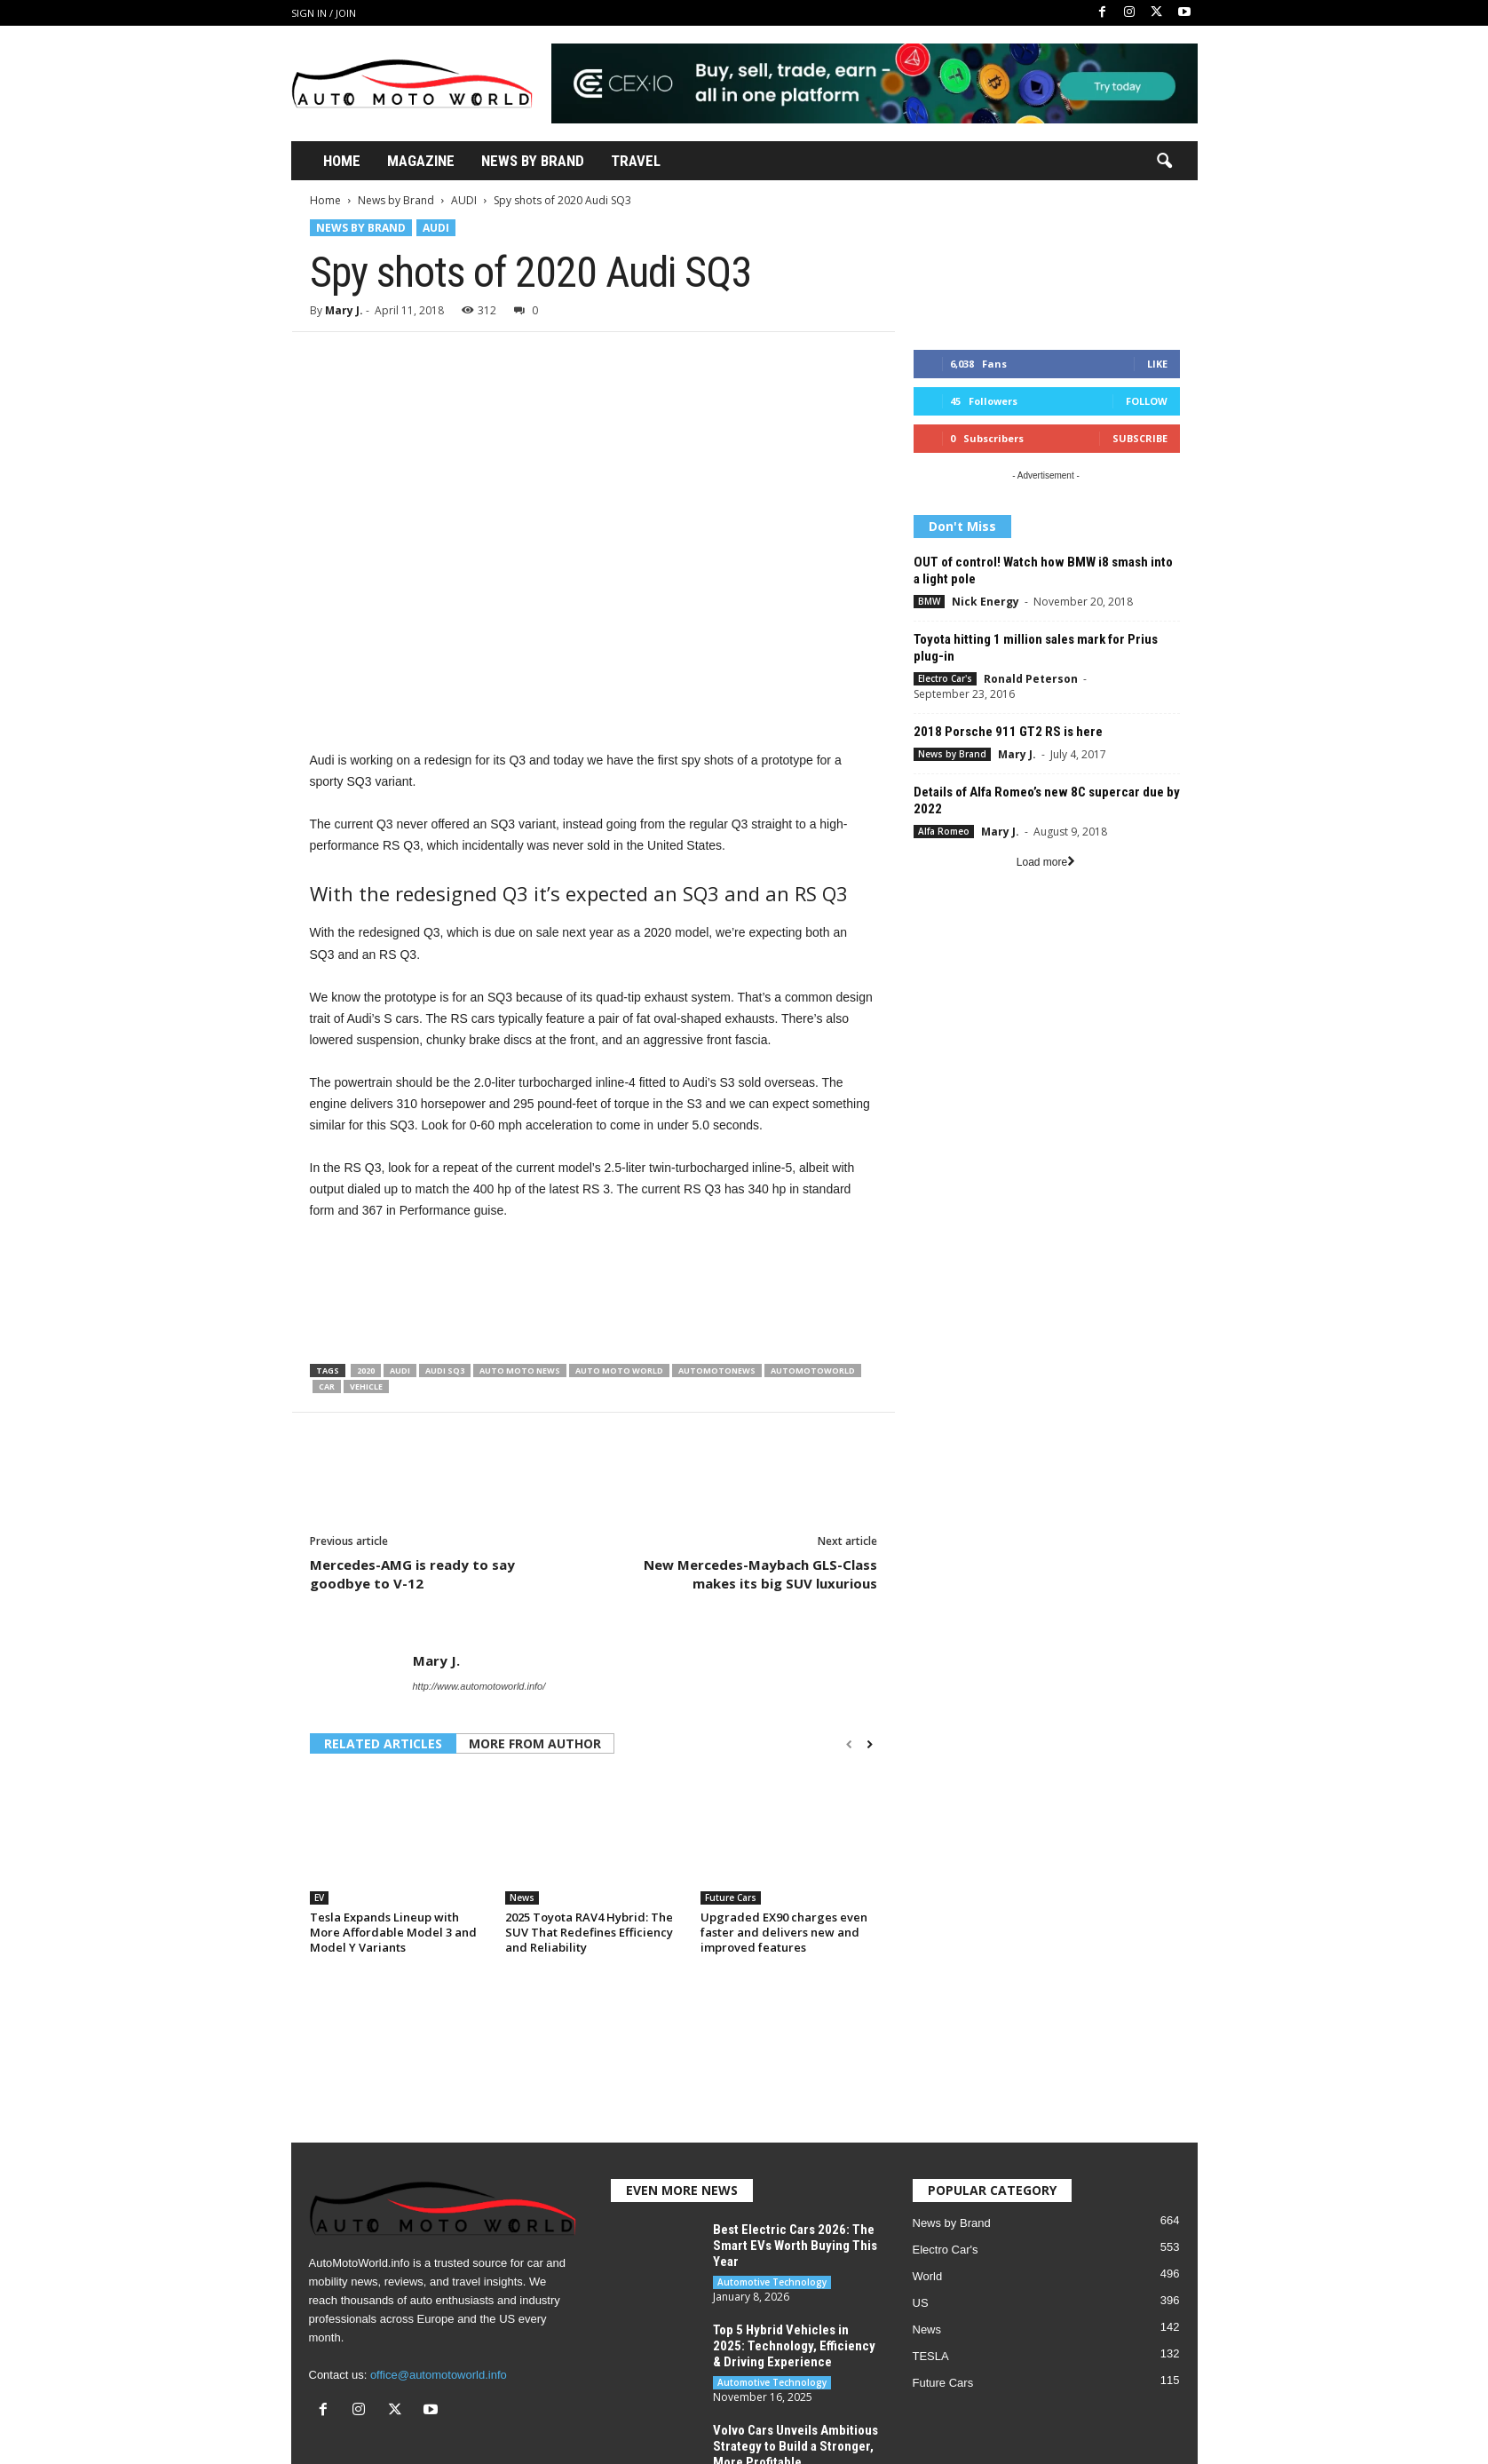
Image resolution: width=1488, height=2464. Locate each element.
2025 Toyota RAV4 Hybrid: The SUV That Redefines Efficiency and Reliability (589, 1932)
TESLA (931, 2356)
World (928, 2276)
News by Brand (396, 200)
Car (327, 1386)
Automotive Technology (772, 2282)
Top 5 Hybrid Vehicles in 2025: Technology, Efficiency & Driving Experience (794, 2346)
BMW (929, 601)
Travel (636, 161)
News (522, 1897)
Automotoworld (813, 1370)
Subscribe (1139, 438)
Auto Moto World (619, 1370)
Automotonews (717, 1370)
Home (341, 161)
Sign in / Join (323, 13)
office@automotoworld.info (438, 2374)
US (921, 2303)
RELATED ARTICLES (383, 1743)
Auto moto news (519, 1370)
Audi (400, 1370)
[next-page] (869, 1744)
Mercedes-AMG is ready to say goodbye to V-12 (412, 1574)
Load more (1046, 862)
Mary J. (344, 310)
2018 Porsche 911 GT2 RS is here (1008, 732)
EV (319, 1897)
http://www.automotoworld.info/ (479, 1686)
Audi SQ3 (444, 1370)
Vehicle (366, 1386)
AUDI (464, 200)
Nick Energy (985, 601)
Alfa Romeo (944, 831)
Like (1157, 363)
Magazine (421, 161)
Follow (1146, 401)
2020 (366, 1370)
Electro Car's (945, 678)
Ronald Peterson (1031, 678)
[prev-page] (849, 1744)
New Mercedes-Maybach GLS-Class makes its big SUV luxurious (760, 1574)
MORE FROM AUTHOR (535, 1743)
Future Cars (730, 1897)
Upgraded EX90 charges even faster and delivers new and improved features (783, 1932)
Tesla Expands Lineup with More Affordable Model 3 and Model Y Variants (393, 1932)
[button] (1163, 161)
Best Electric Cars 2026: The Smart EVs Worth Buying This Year (795, 2246)
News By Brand (532, 161)
